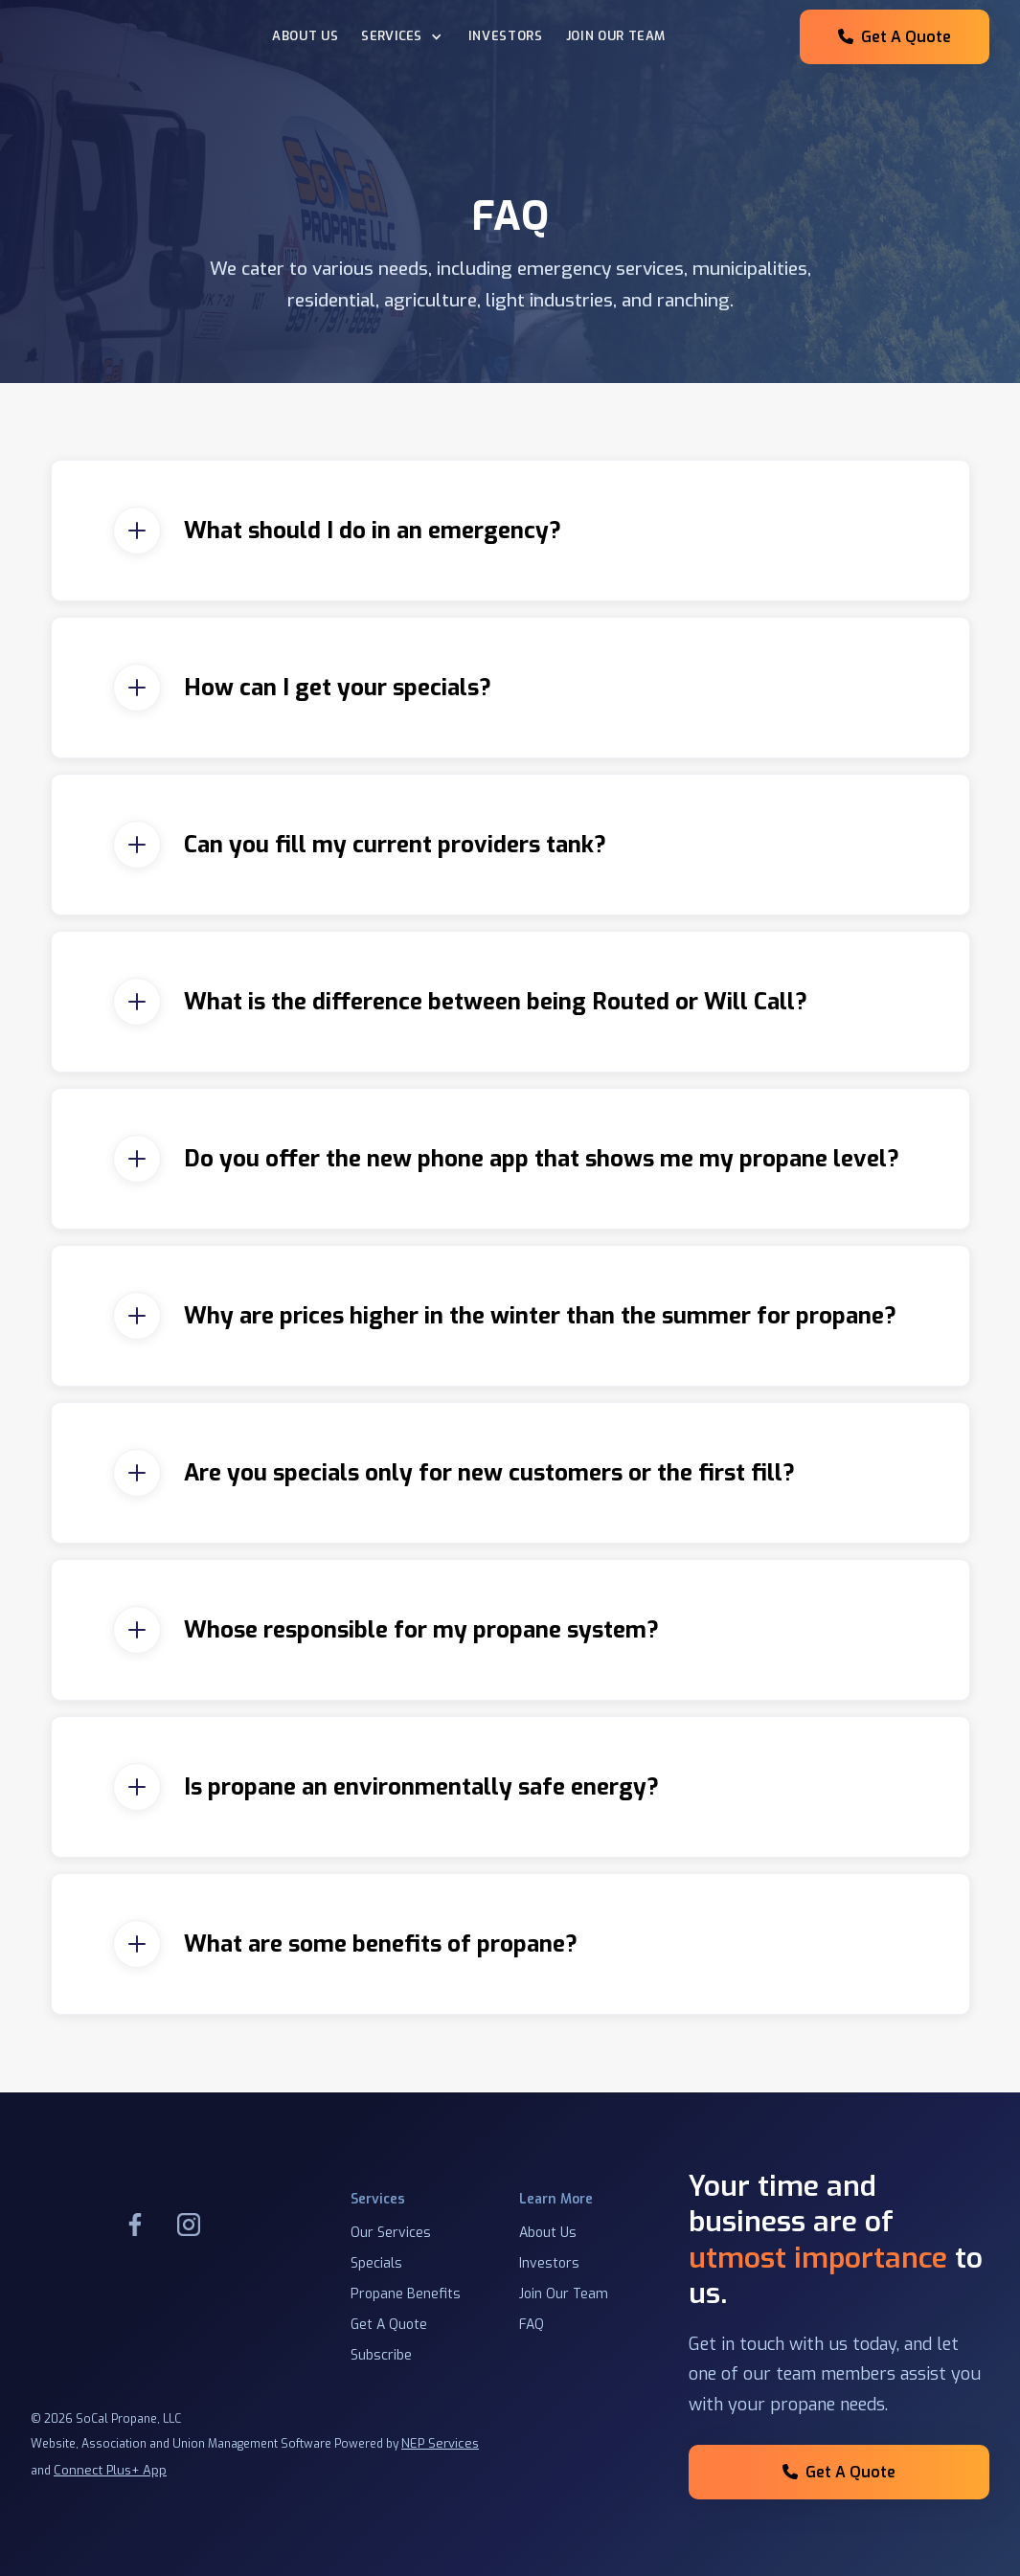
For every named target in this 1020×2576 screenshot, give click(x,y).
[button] (403, 37)
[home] (136, 37)
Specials (376, 2263)
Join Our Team (563, 2294)
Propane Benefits (406, 2294)
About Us (305, 36)
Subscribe (381, 2355)
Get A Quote (894, 37)
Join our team (616, 36)
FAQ (531, 2325)
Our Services (391, 2233)
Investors (505, 36)
